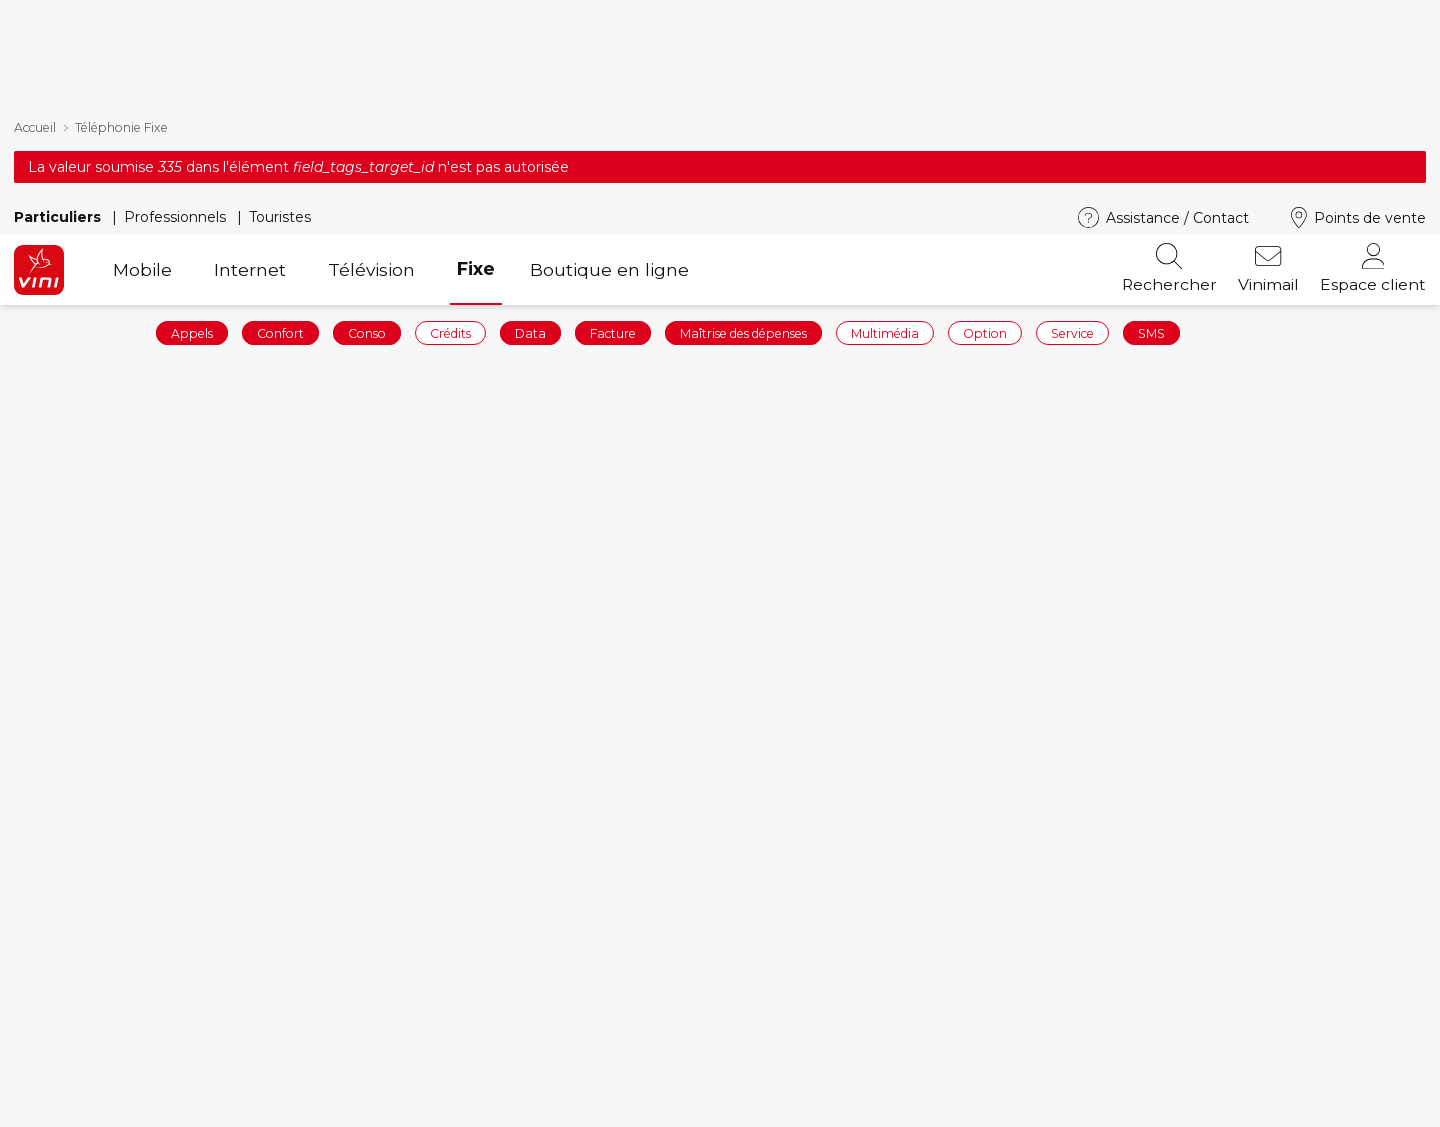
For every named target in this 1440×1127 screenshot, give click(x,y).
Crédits (450, 132)
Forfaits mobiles (438, 1076)
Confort (280, 132)
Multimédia (885, 132)
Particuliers (59, 17)
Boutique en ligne (609, 69)
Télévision (371, 69)
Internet (250, 69)
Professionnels (177, 17)
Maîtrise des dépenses (743, 132)
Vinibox (764, 1107)
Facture (613, 132)
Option (985, 132)
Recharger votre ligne (104, 1107)
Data (530, 132)
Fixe (476, 68)
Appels (192, 132)
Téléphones (420, 1107)
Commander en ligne (100, 1076)
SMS (1151, 132)
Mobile (142, 69)
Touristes (280, 17)
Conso (367, 132)
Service (1072, 132)
